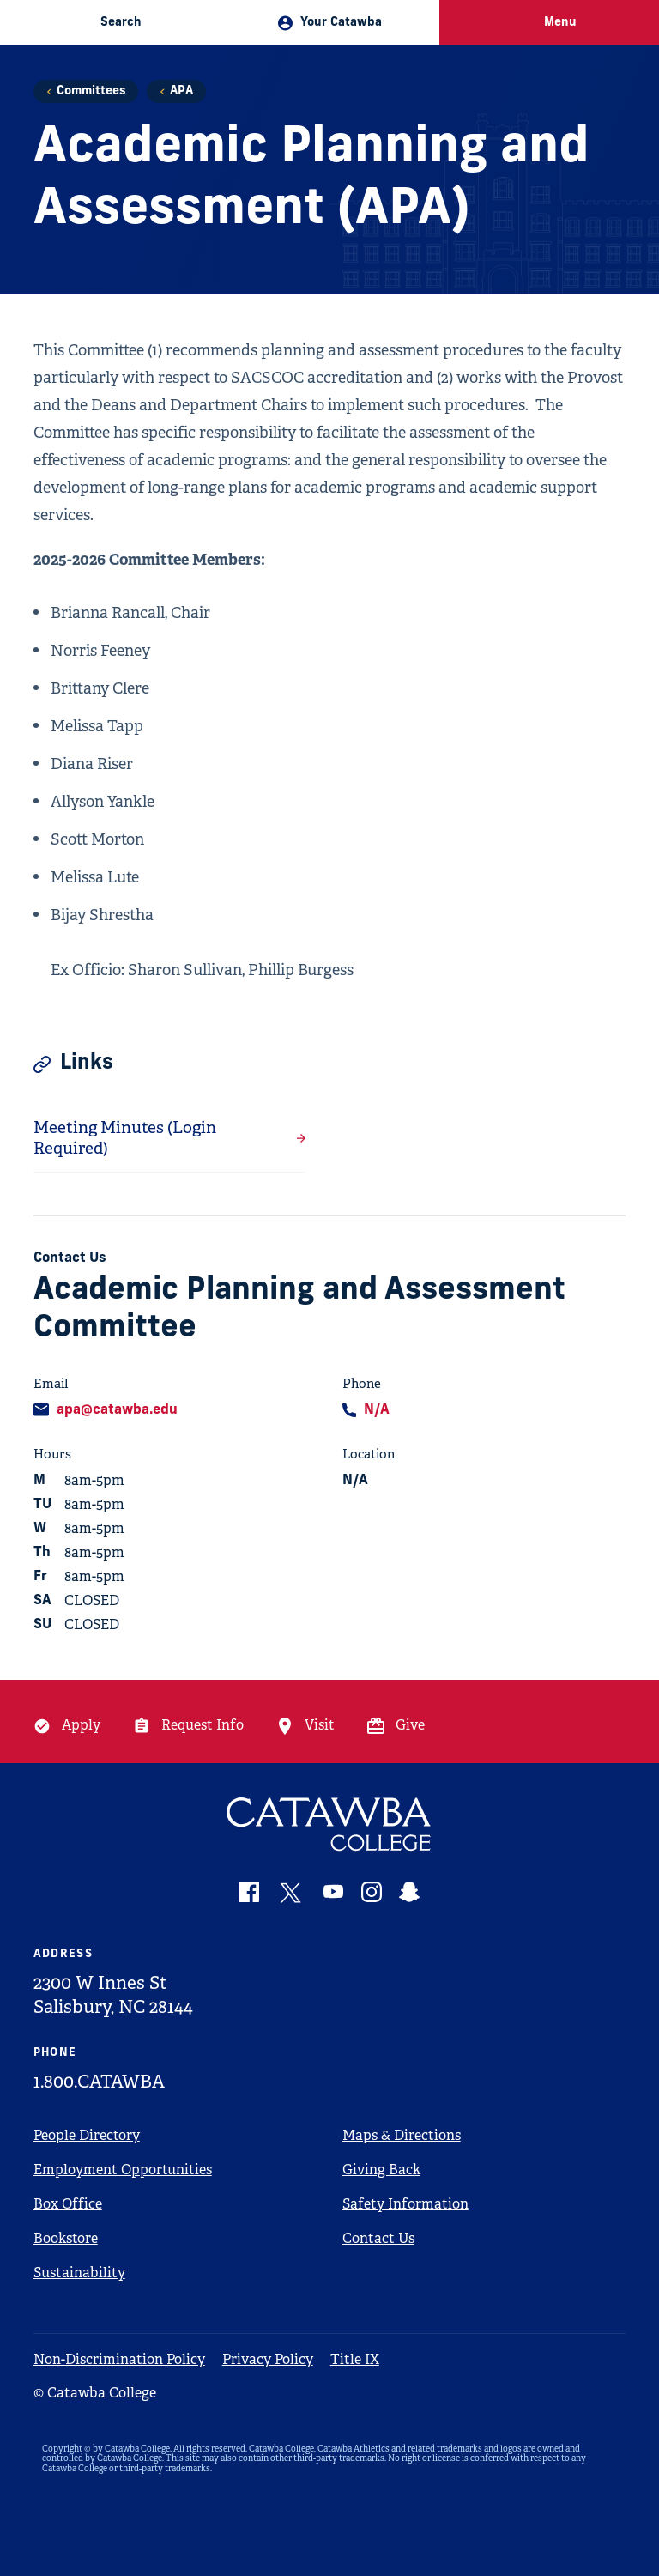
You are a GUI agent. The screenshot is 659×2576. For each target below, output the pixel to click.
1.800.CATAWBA (99, 2081)
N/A (377, 1410)
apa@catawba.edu (117, 1410)
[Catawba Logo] (329, 1824)
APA (181, 91)
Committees (91, 91)
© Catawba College (94, 2393)
